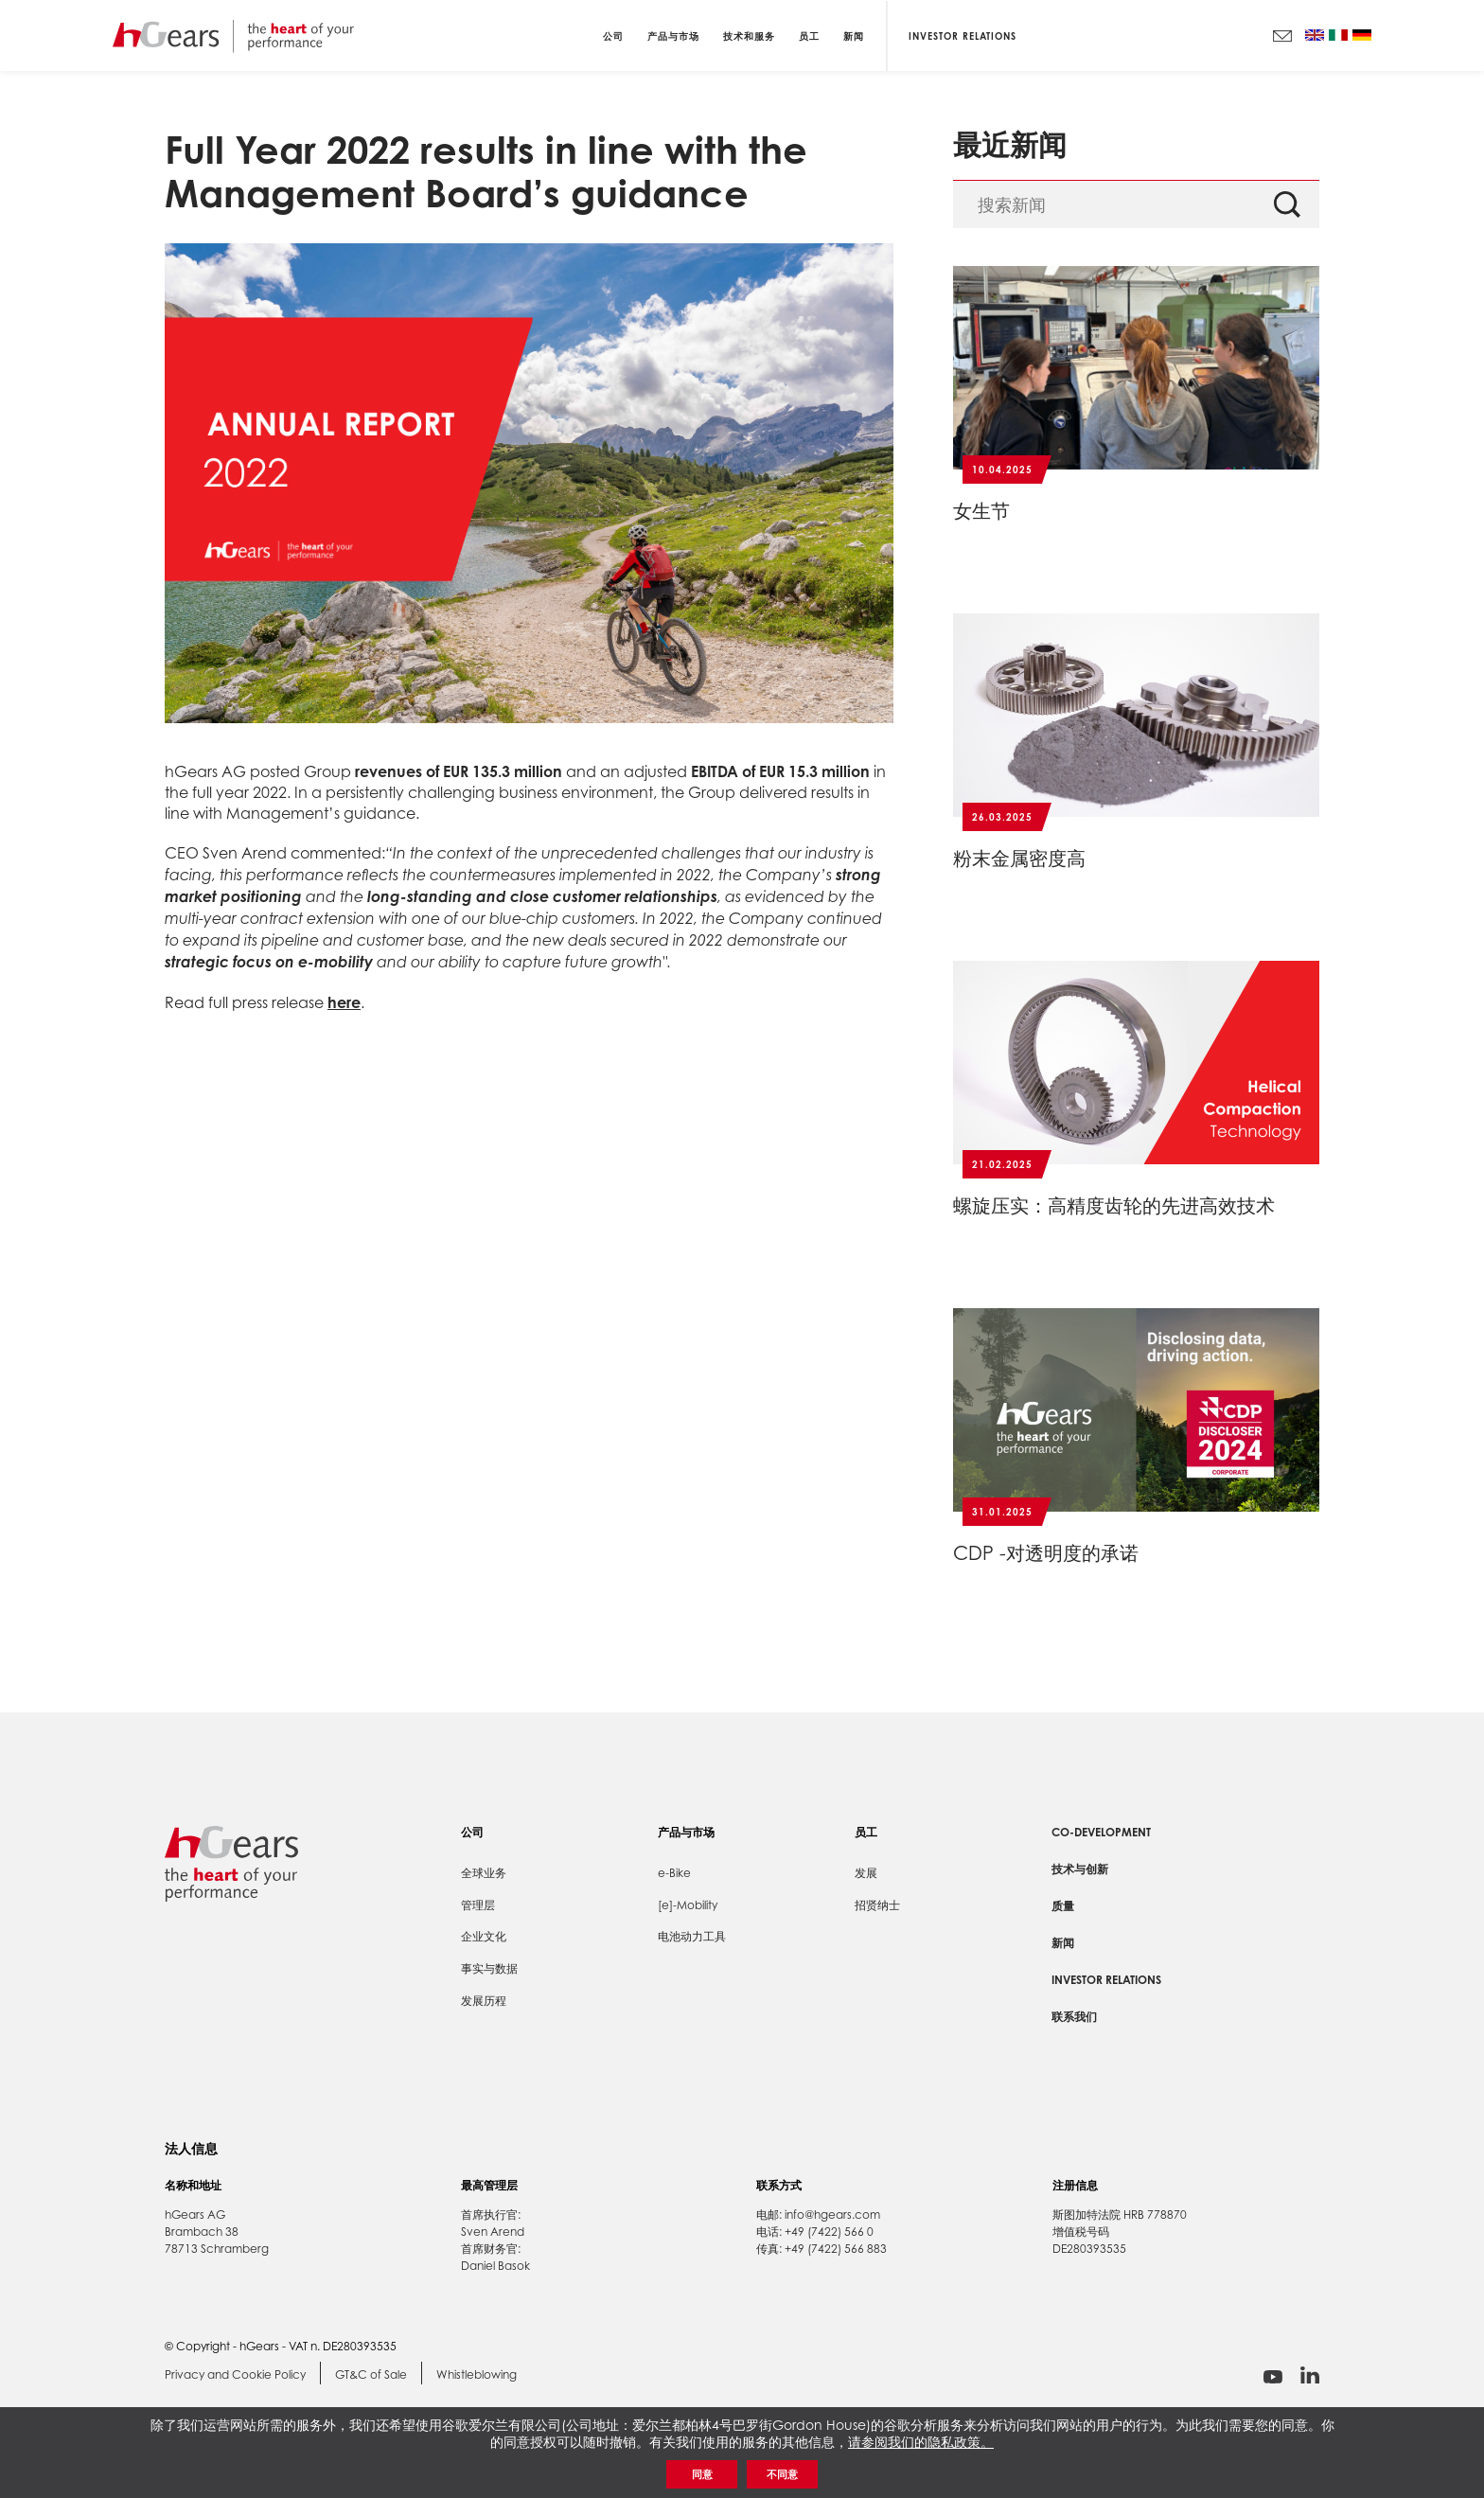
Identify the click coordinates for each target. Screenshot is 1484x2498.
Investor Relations (962, 35)
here (344, 1002)
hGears (233, 35)
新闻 (1062, 1943)
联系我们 (1074, 2017)
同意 (702, 2474)
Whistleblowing (476, 2375)
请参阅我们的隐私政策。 (921, 2442)
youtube (1272, 2377)
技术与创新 (1079, 1869)
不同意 (782, 2474)
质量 (1062, 1906)
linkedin (1309, 2375)
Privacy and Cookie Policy (235, 2375)
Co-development (1101, 1832)
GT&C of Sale (371, 2375)
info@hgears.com (832, 2214)
